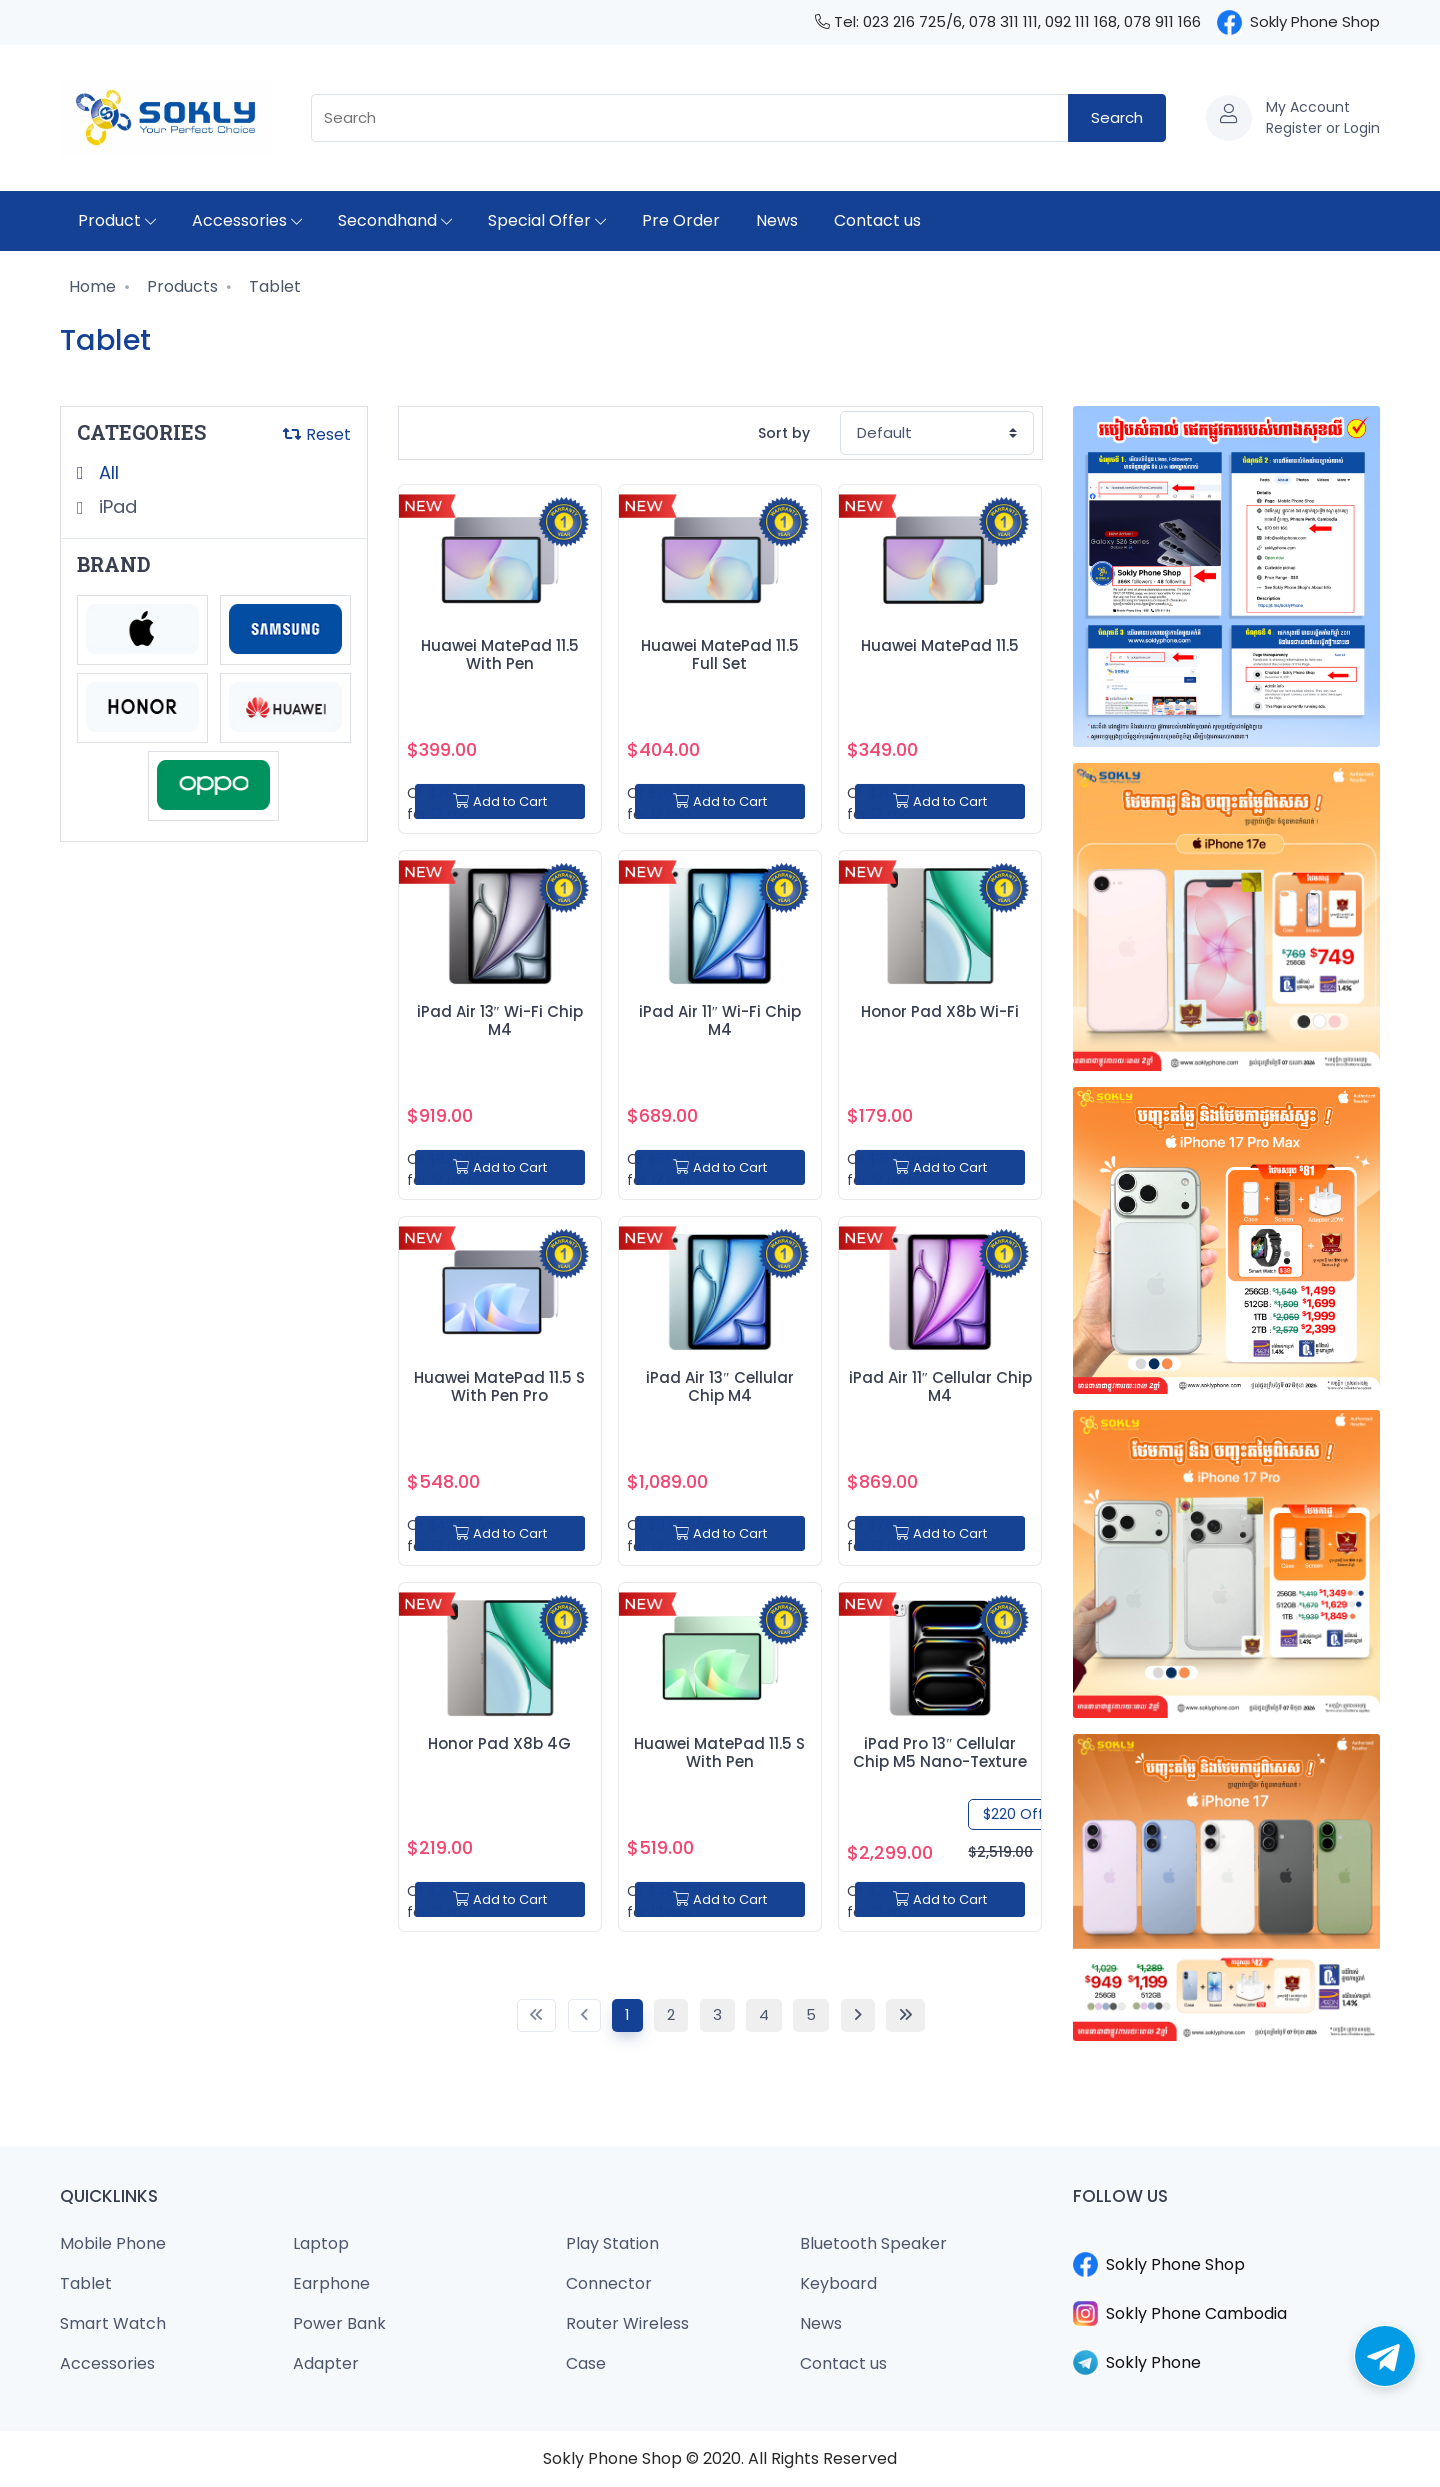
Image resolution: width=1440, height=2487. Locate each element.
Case (586, 2363)
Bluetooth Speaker (873, 2243)
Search (1117, 117)
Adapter (326, 2363)
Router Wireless (627, 2323)
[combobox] (690, 118)
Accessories (247, 220)
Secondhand (395, 220)
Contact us (877, 220)
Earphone (331, 2283)
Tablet (273, 286)
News (777, 220)
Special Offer (547, 220)
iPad (115, 506)
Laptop (321, 2243)
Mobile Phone (113, 2243)
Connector (609, 2283)
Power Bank (339, 2323)
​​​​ (1227, 2240)
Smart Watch (113, 2323)
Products (180, 286)
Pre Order (681, 220)
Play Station (612, 2243)
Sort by (784, 433)
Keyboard (838, 2283)
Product (117, 220)
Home (90, 286)
